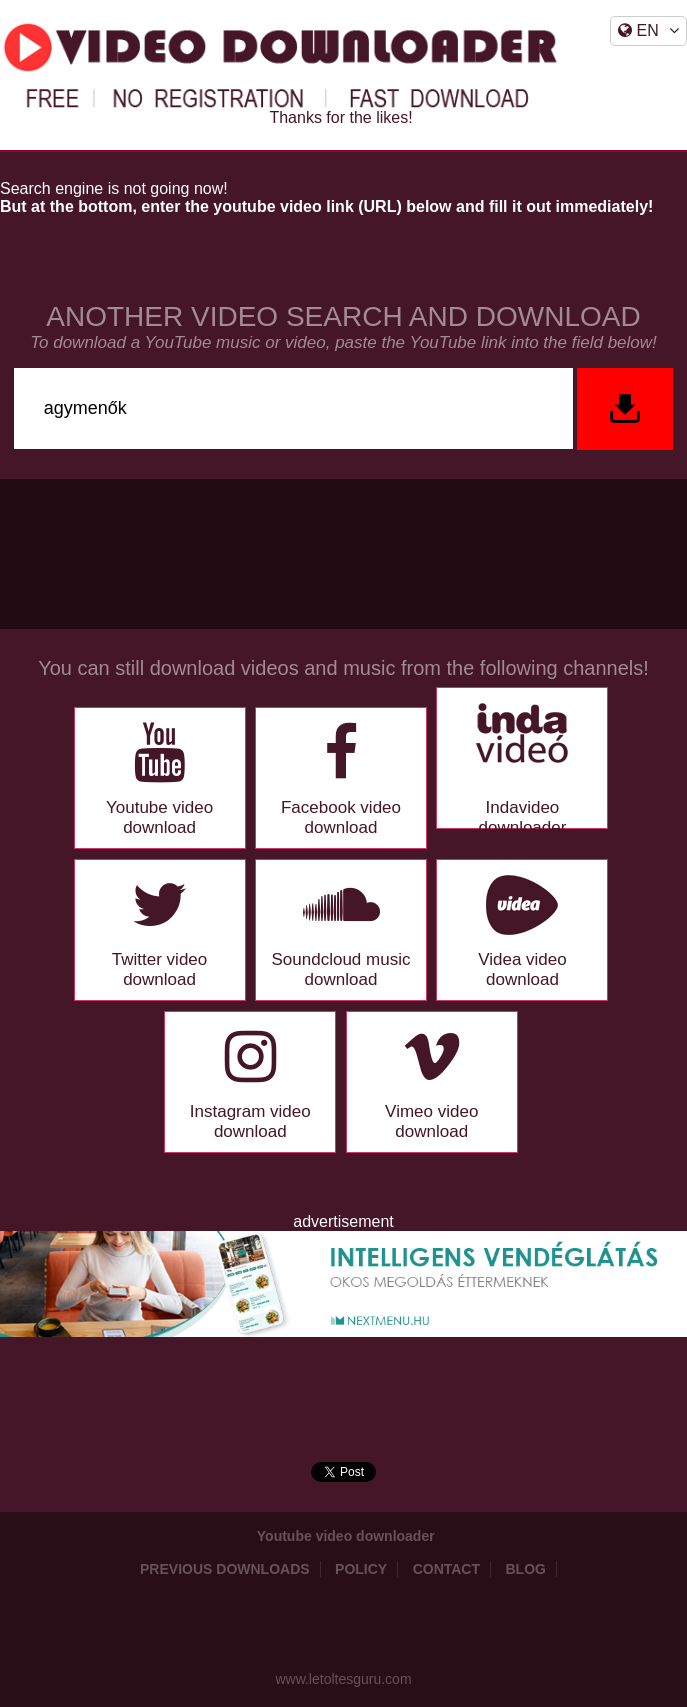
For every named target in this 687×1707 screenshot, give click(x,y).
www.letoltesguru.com (343, 1679)
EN (648, 30)
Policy (361, 1569)
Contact (446, 1569)
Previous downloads (225, 1569)
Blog (526, 1569)
